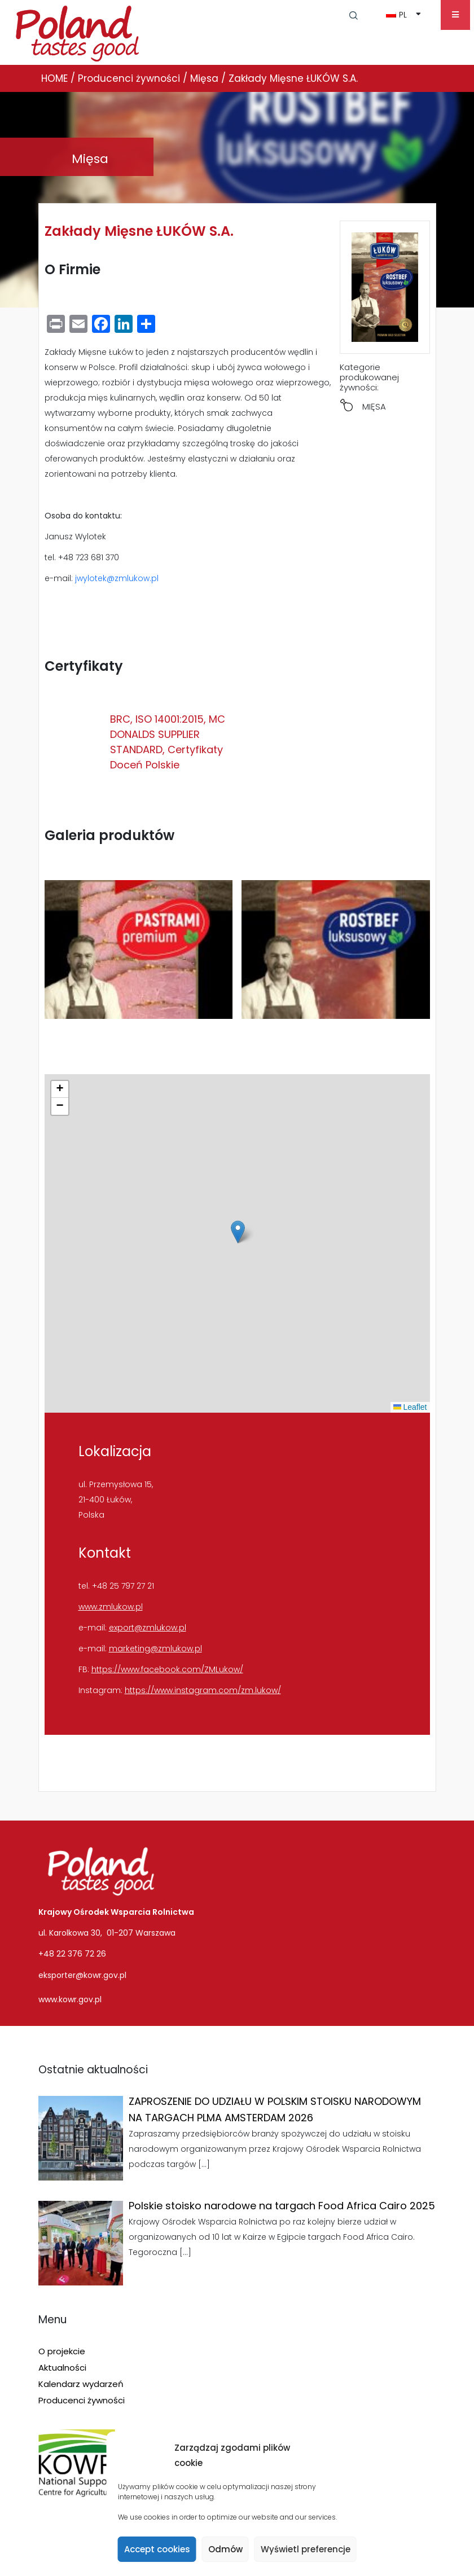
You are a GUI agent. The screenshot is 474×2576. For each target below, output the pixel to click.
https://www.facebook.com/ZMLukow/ (167, 1669)
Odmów (225, 2549)
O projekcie (61, 2351)
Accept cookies (157, 2549)
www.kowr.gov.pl (70, 1999)
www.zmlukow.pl (110, 1606)
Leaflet (410, 1407)
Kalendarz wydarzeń (81, 2384)
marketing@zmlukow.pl (155, 1648)
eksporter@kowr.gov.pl (82, 1975)
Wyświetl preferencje (305, 2549)
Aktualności (62, 2367)
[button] (238, 1231)
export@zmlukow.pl (147, 1627)
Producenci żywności (81, 2400)
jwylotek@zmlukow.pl (117, 578)
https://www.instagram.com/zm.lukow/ (203, 1690)
